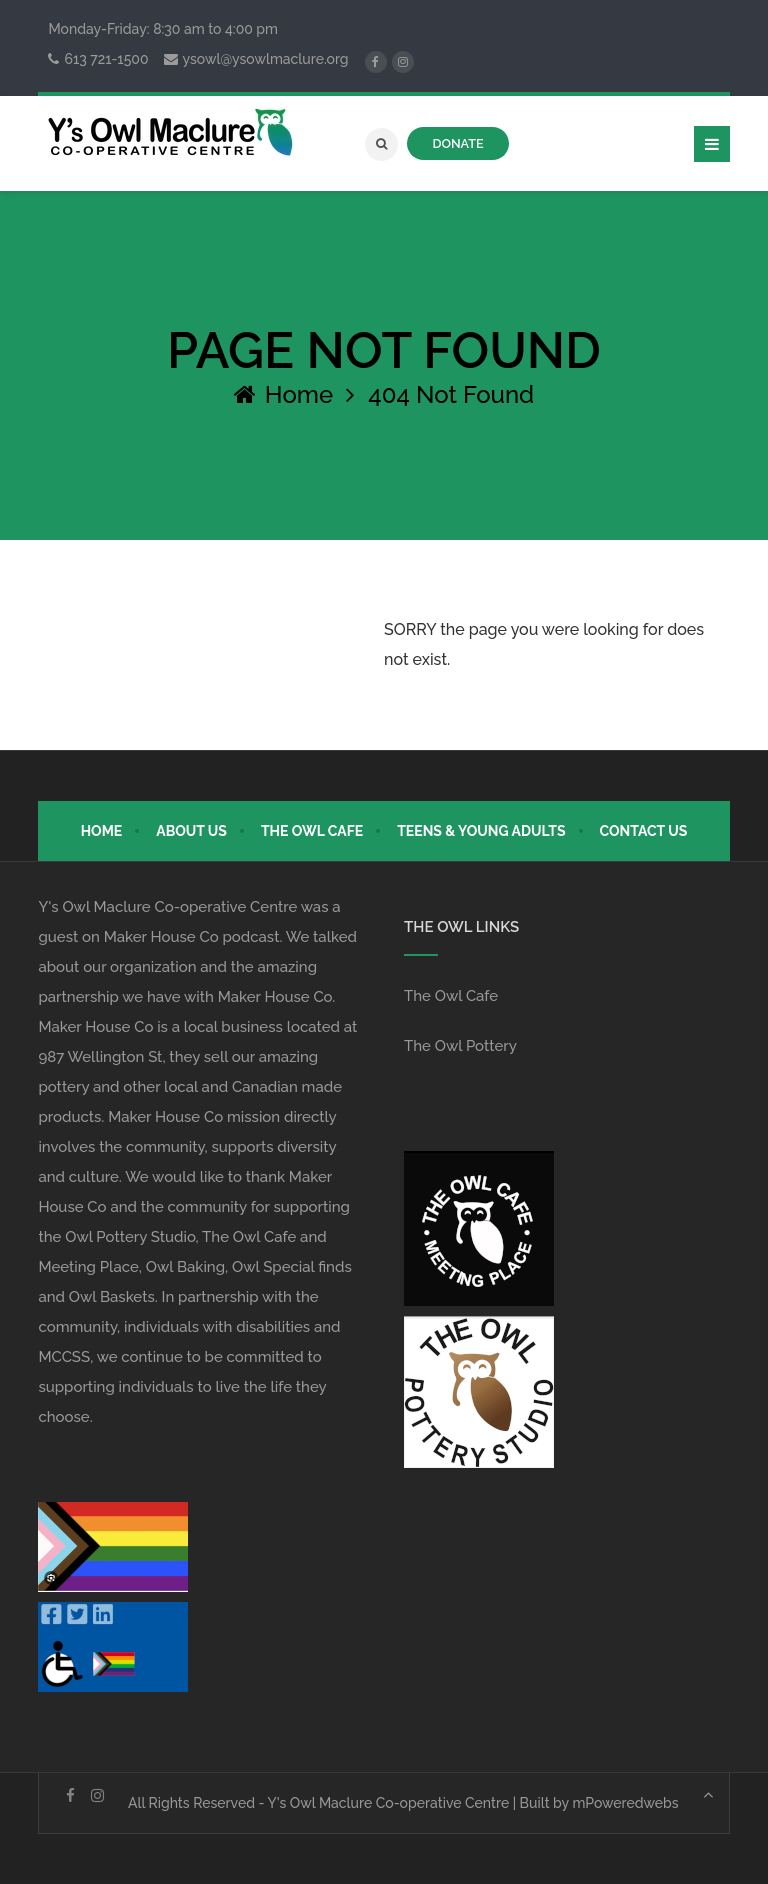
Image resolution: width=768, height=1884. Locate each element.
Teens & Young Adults (481, 831)
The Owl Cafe (312, 831)
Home (283, 394)
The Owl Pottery (460, 1046)
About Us (191, 831)
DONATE (457, 143)
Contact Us (644, 831)
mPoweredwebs (625, 1803)
